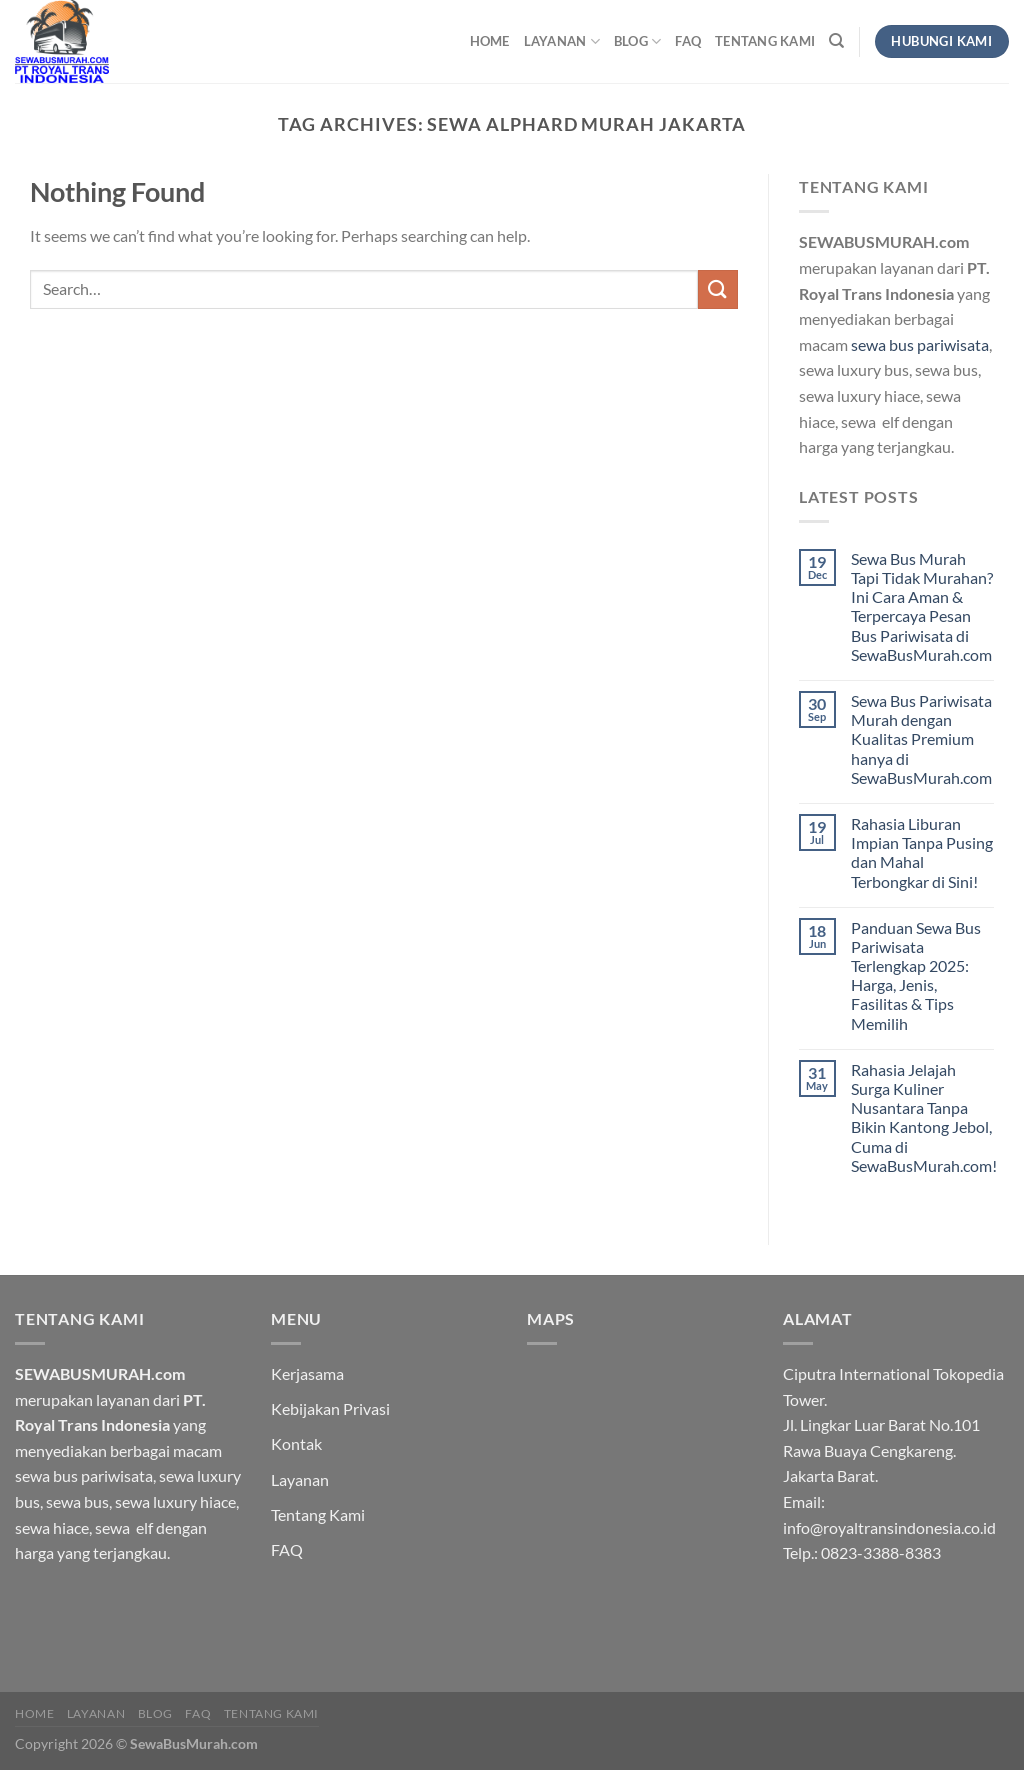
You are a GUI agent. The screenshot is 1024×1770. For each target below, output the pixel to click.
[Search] (836, 41)
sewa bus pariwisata (920, 344)
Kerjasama (307, 1373)
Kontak (296, 1443)
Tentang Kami (765, 41)
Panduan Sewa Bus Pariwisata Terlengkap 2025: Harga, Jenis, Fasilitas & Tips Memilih (916, 975)
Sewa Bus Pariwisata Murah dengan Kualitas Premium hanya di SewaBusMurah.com (921, 739)
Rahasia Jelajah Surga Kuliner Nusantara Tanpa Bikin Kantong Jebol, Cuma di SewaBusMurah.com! (924, 1117)
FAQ (688, 41)
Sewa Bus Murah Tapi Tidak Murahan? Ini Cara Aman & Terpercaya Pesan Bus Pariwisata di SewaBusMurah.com (922, 606)
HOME (490, 41)
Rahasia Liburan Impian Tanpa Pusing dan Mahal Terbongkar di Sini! (922, 852)
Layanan (562, 41)
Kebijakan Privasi (330, 1408)
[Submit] (718, 289)
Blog (637, 41)
